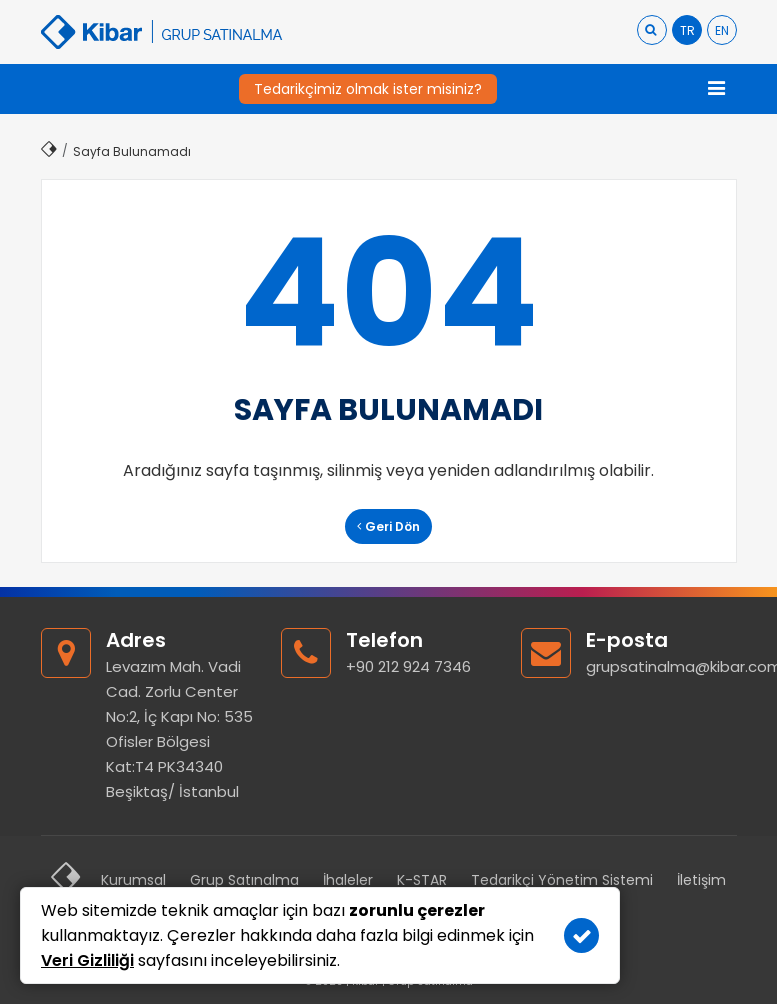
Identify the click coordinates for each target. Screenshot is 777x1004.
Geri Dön (388, 526)
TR (687, 30)
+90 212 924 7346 (408, 666)
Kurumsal (133, 880)
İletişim (701, 880)
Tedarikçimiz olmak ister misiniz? (368, 89)
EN (722, 30)
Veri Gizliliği (87, 960)
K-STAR (422, 880)
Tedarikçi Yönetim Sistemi (562, 880)
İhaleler (348, 880)
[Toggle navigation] (716, 89)
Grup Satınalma (244, 880)
